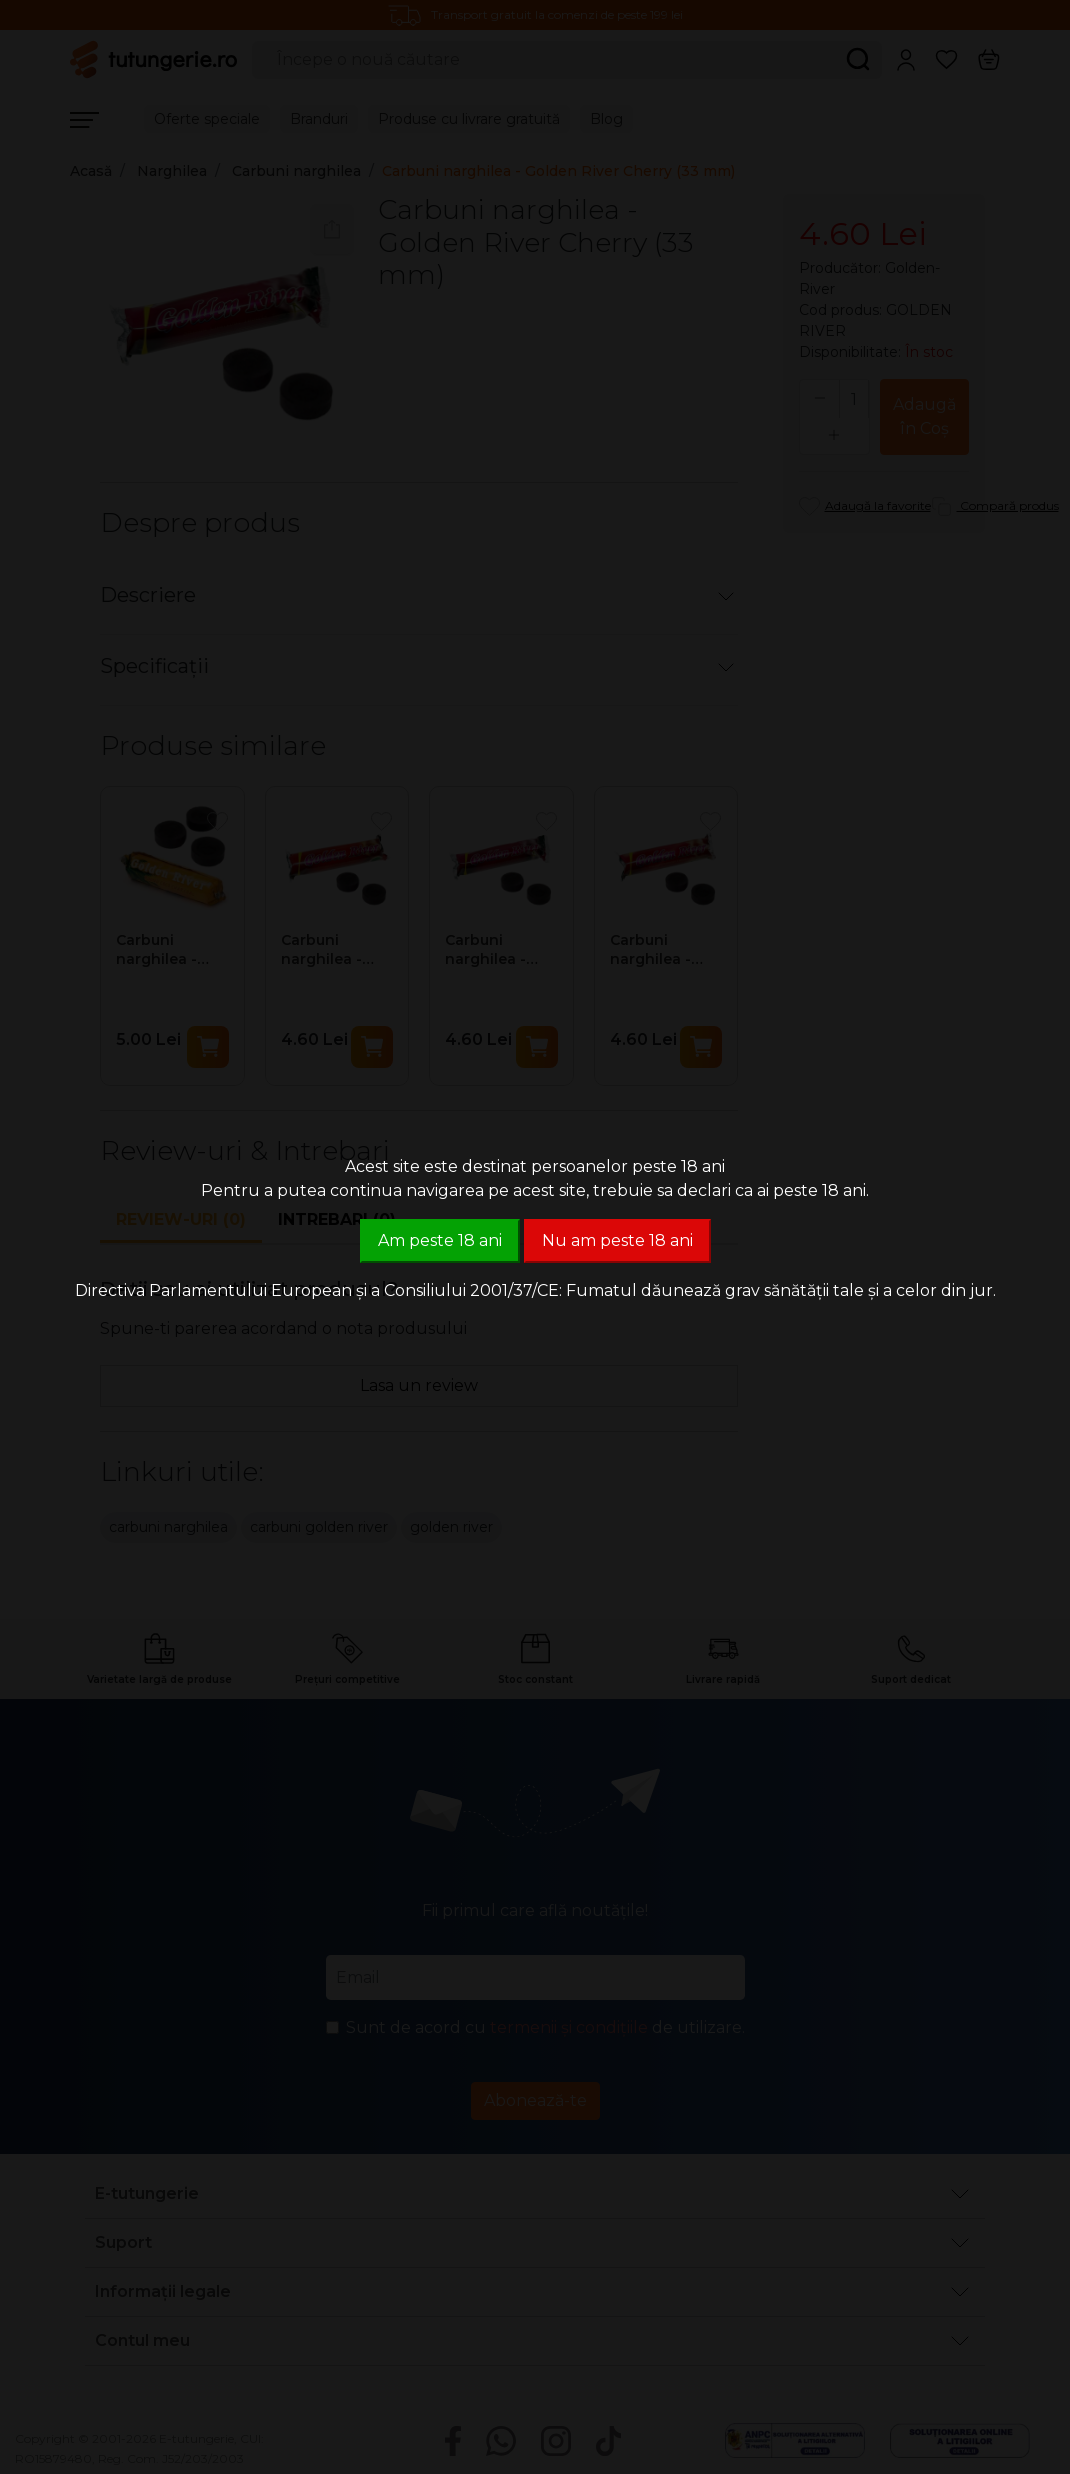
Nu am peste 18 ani (617, 1240)
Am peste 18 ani (440, 1240)
